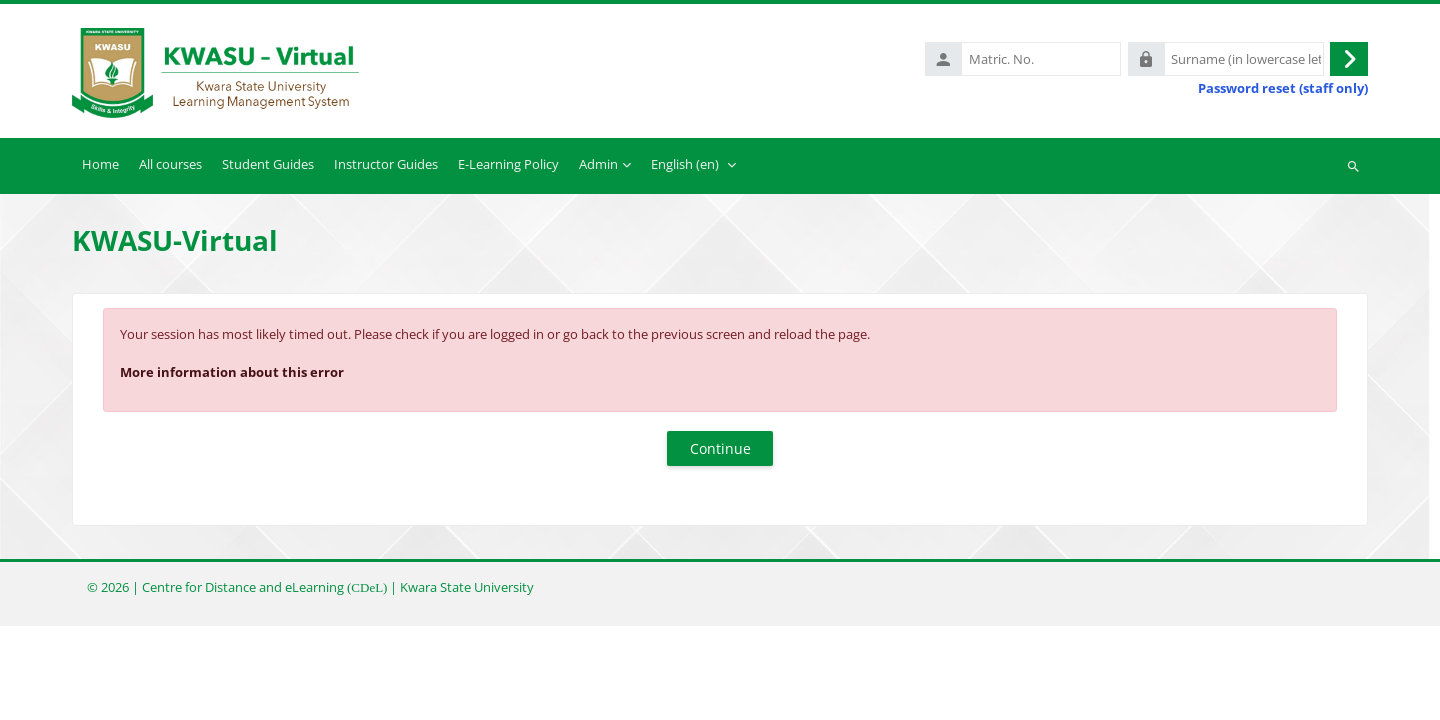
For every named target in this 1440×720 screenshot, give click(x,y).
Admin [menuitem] (598, 164)
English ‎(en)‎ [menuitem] (685, 164)
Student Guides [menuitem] (268, 164)
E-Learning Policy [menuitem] (508, 164)
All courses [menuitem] (170, 164)
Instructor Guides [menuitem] (386, 164)
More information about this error (232, 372)
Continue (720, 448)
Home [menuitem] (100, 164)
